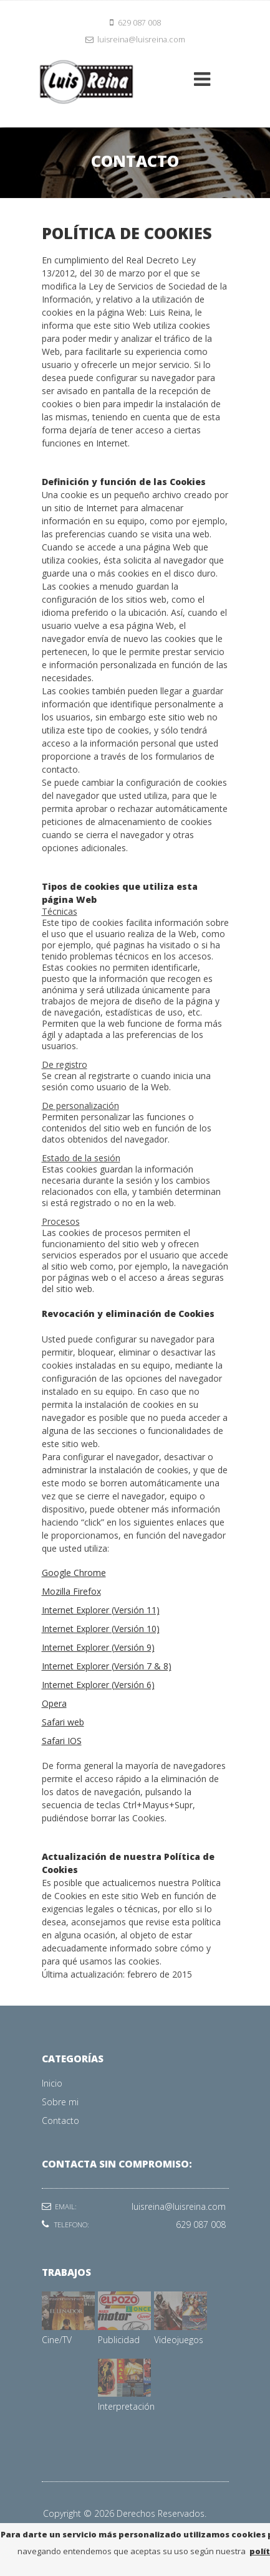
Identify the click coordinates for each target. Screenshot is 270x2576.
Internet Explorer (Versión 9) (98, 1647)
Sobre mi (60, 2102)
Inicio (52, 2083)
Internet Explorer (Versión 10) (101, 1629)
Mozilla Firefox (71, 1591)
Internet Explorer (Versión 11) (101, 1610)
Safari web (63, 1722)
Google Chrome (74, 1572)
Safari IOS (62, 1741)
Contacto (60, 2120)
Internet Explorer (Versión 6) (98, 1685)
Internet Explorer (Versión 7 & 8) (106, 1666)
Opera (54, 1703)
